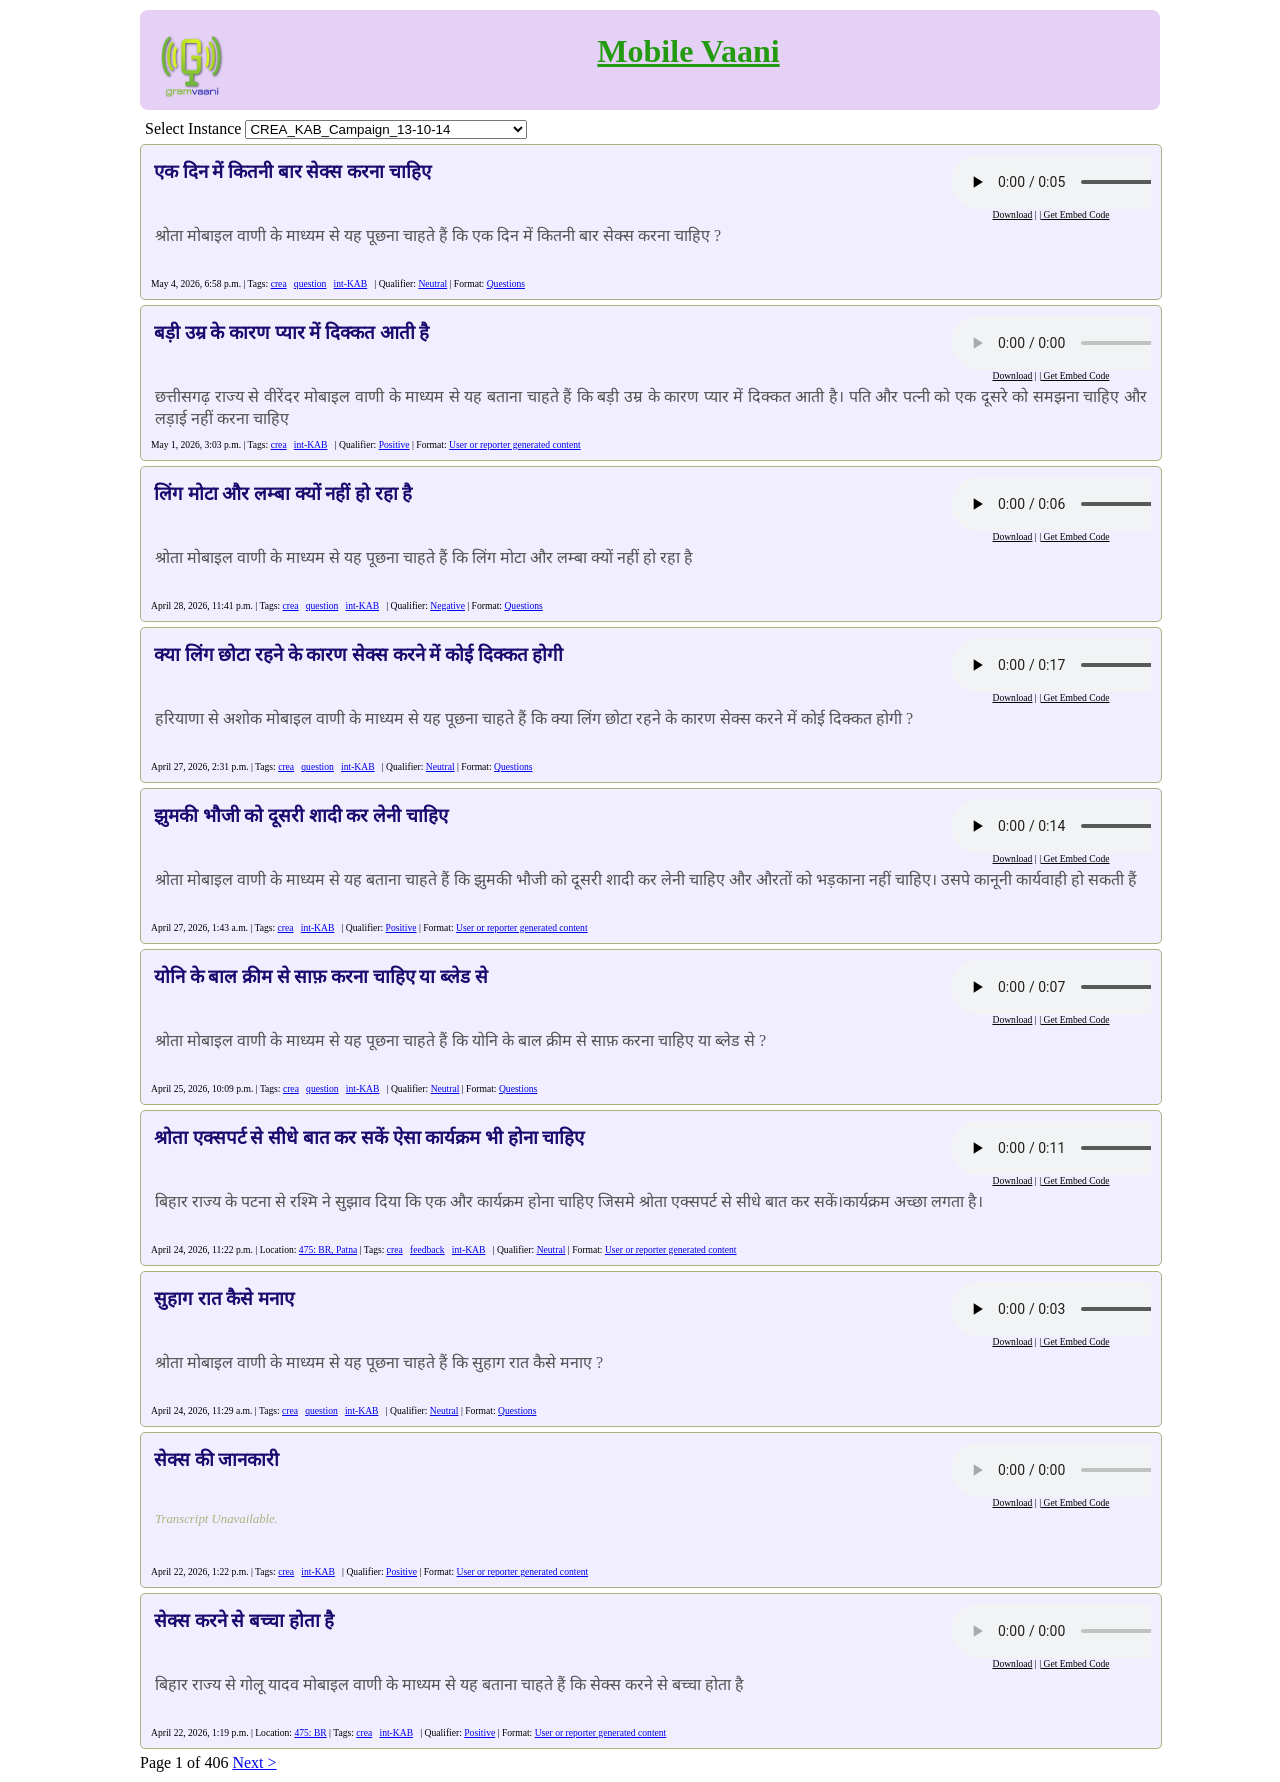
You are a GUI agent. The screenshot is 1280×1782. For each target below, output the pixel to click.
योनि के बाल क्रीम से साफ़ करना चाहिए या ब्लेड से (321, 976)
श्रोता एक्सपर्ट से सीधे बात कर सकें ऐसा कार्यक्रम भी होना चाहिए (369, 1137)
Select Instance (193, 128)
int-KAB (351, 283)
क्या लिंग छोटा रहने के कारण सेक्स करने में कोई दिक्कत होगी (358, 654)
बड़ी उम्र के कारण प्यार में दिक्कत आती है (291, 332)
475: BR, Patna (328, 1249)
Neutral (432, 283)
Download (1012, 214)
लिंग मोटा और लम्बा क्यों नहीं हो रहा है (283, 493)
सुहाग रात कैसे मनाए (224, 1298)
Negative (447, 605)
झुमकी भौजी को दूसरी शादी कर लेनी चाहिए (301, 815)
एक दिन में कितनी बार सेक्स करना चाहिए (292, 171)
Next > (254, 1762)
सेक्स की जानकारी (216, 1459)
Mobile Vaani (688, 51)
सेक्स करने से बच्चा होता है (244, 1620)
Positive (394, 444)
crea (279, 283)
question (310, 283)
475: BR (310, 1732)
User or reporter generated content (515, 444)
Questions (506, 283)
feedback (427, 1249)
